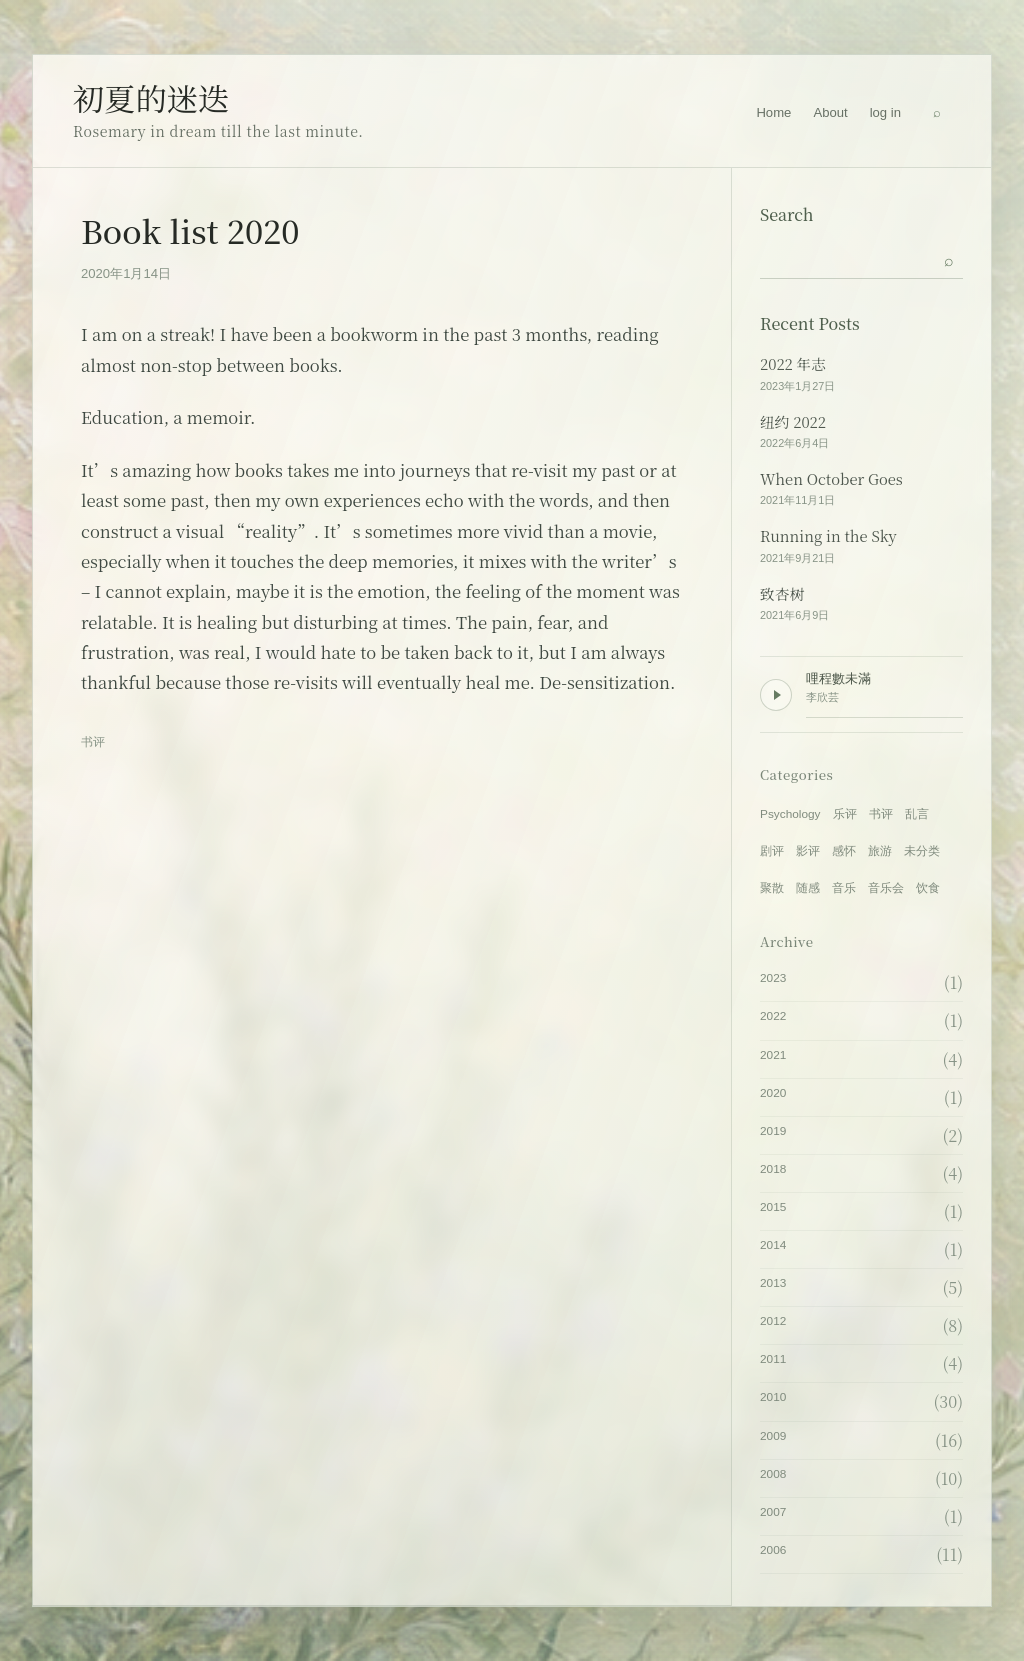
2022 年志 (793, 364)
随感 (808, 888)
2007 (773, 1512)
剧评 (772, 851)
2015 (773, 1207)
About (830, 112)
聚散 (772, 888)
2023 (773, 978)
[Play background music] (776, 695)
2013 (773, 1283)
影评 (808, 851)
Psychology (790, 814)
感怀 (844, 851)
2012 (773, 1321)
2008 (773, 1474)
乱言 (917, 814)
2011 (773, 1359)
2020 (773, 1093)
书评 (93, 742)
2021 (773, 1055)
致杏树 (782, 594)
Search (787, 214)
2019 (773, 1131)
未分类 (922, 851)
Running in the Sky (828, 536)
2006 (773, 1550)
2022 (773, 1016)
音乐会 (886, 888)
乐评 (845, 814)
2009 (773, 1436)
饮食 (928, 888)
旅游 (880, 851)
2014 (773, 1245)
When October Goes (831, 479)
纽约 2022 (793, 422)
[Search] (937, 113)
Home (773, 112)
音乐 (844, 888)
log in (885, 112)
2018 (773, 1169)
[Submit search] (949, 259)
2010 (773, 1397)
